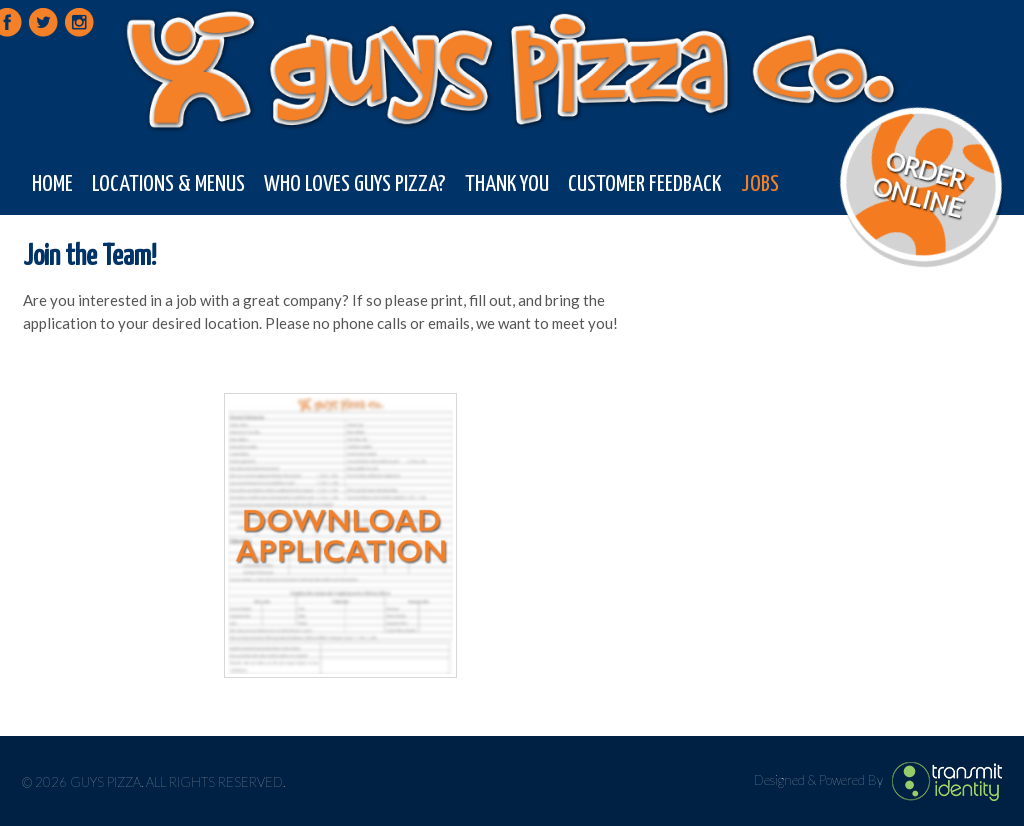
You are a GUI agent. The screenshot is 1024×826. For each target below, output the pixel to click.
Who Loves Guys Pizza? (355, 184)
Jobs (760, 184)
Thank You (507, 184)
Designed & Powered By (820, 779)
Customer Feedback (644, 184)
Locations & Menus (168, 184)
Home (52, 184)
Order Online (918, 184)
